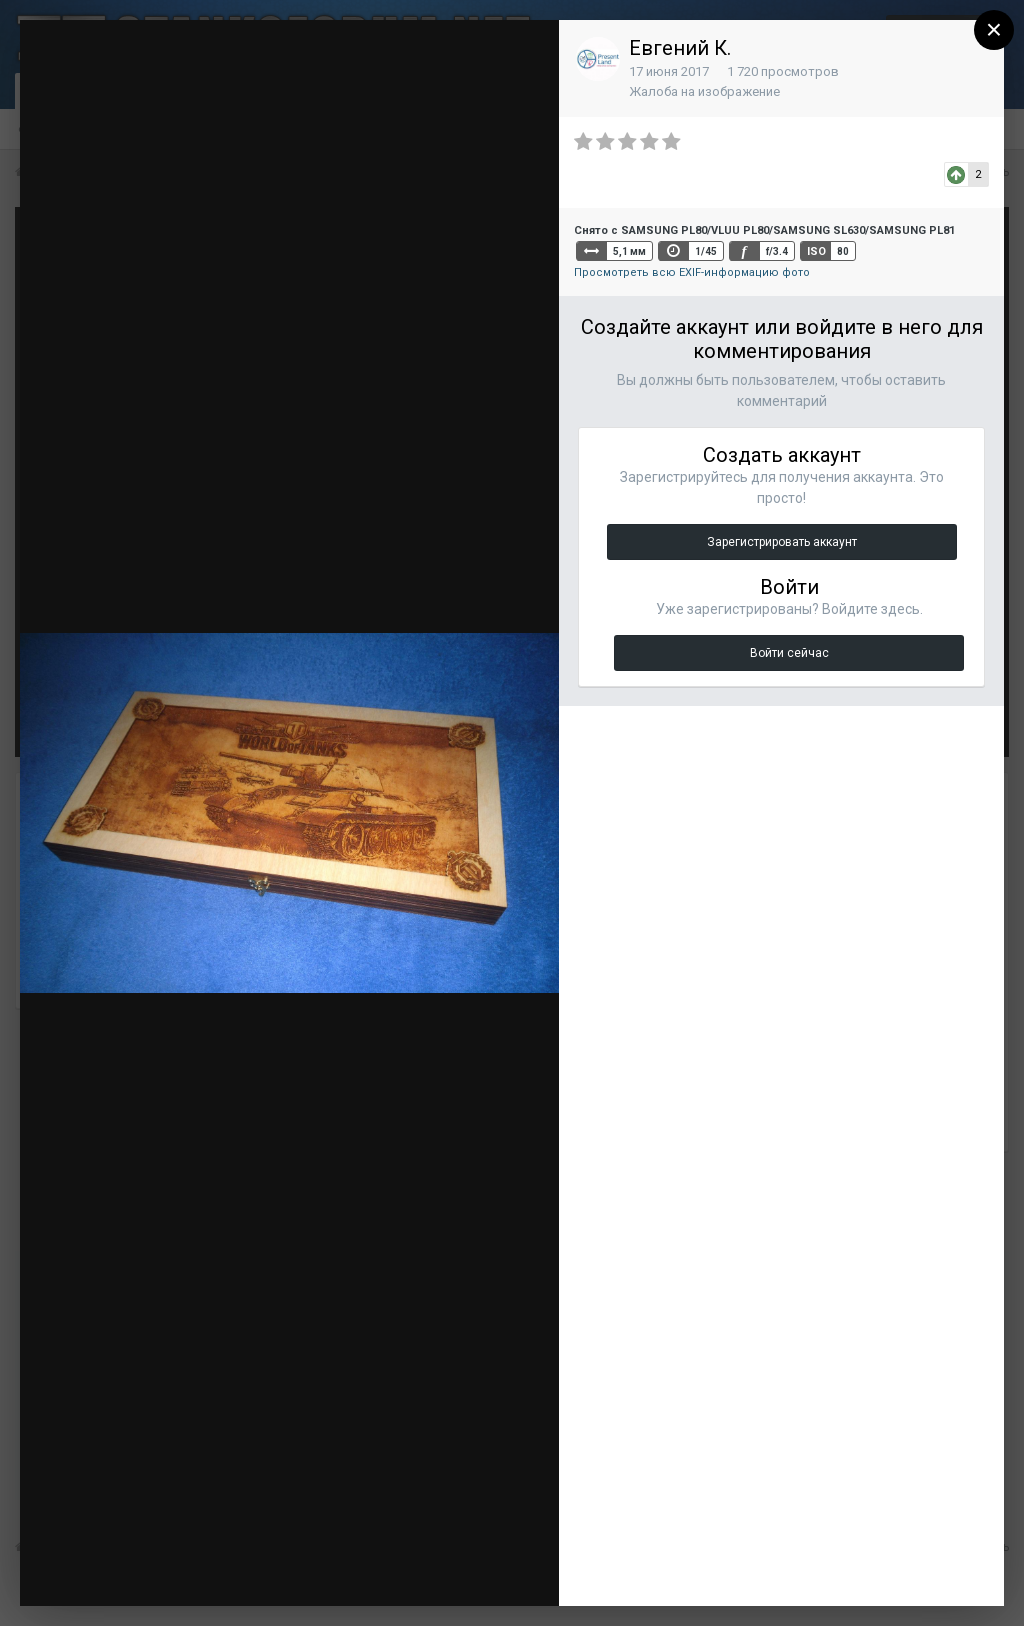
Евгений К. (680, 48)
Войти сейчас (789, 653)
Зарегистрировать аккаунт (782, 542)
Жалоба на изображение (704, 91)
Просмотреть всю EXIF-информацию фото (692, 272)
